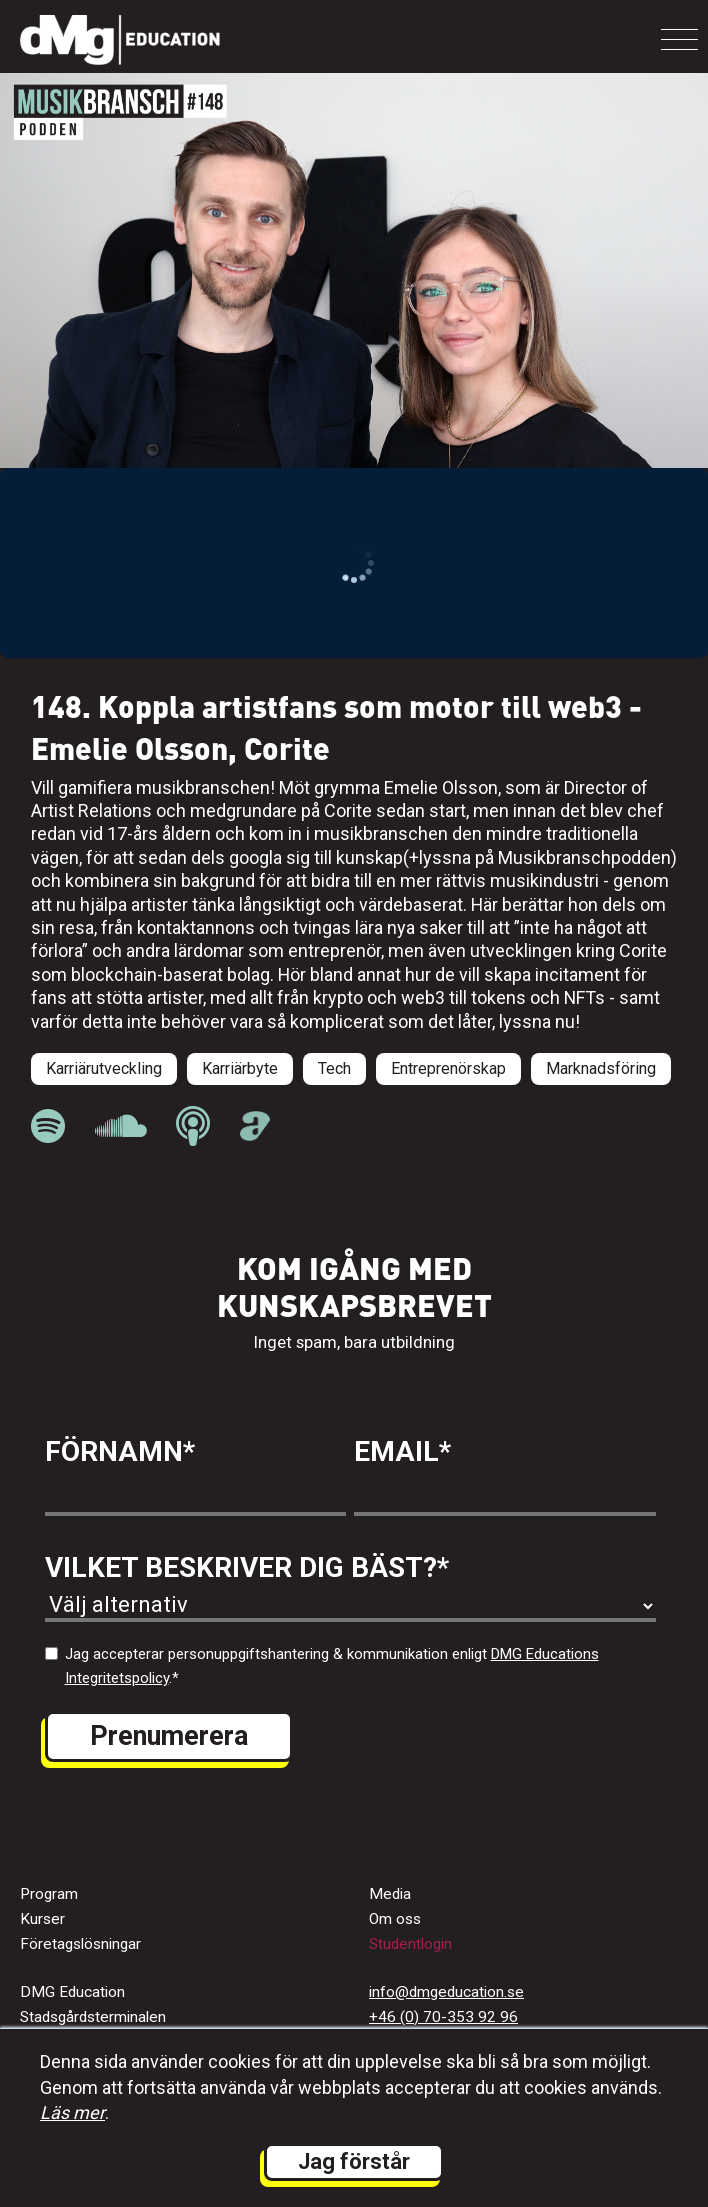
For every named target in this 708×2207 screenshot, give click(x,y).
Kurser (42, 1919)
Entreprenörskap (448, 1068)
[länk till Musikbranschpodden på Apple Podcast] (193, 1126)
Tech (334, 1068)
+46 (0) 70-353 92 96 (443, 2017)
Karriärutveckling (104, 1068)
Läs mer (72, 2112)
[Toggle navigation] (679, 39)
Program (49, 1894)
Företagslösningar (80, 1944)
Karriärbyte (240, 1068)
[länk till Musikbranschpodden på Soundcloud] (120, 1126)
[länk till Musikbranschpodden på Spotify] (48, 1126)
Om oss (395, 1919)
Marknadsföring (601, 1068)
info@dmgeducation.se (446, 1992)
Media (390, 1894)
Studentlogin (410, 1944)
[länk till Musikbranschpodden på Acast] (255, 1135)
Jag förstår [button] (354, 2161)
